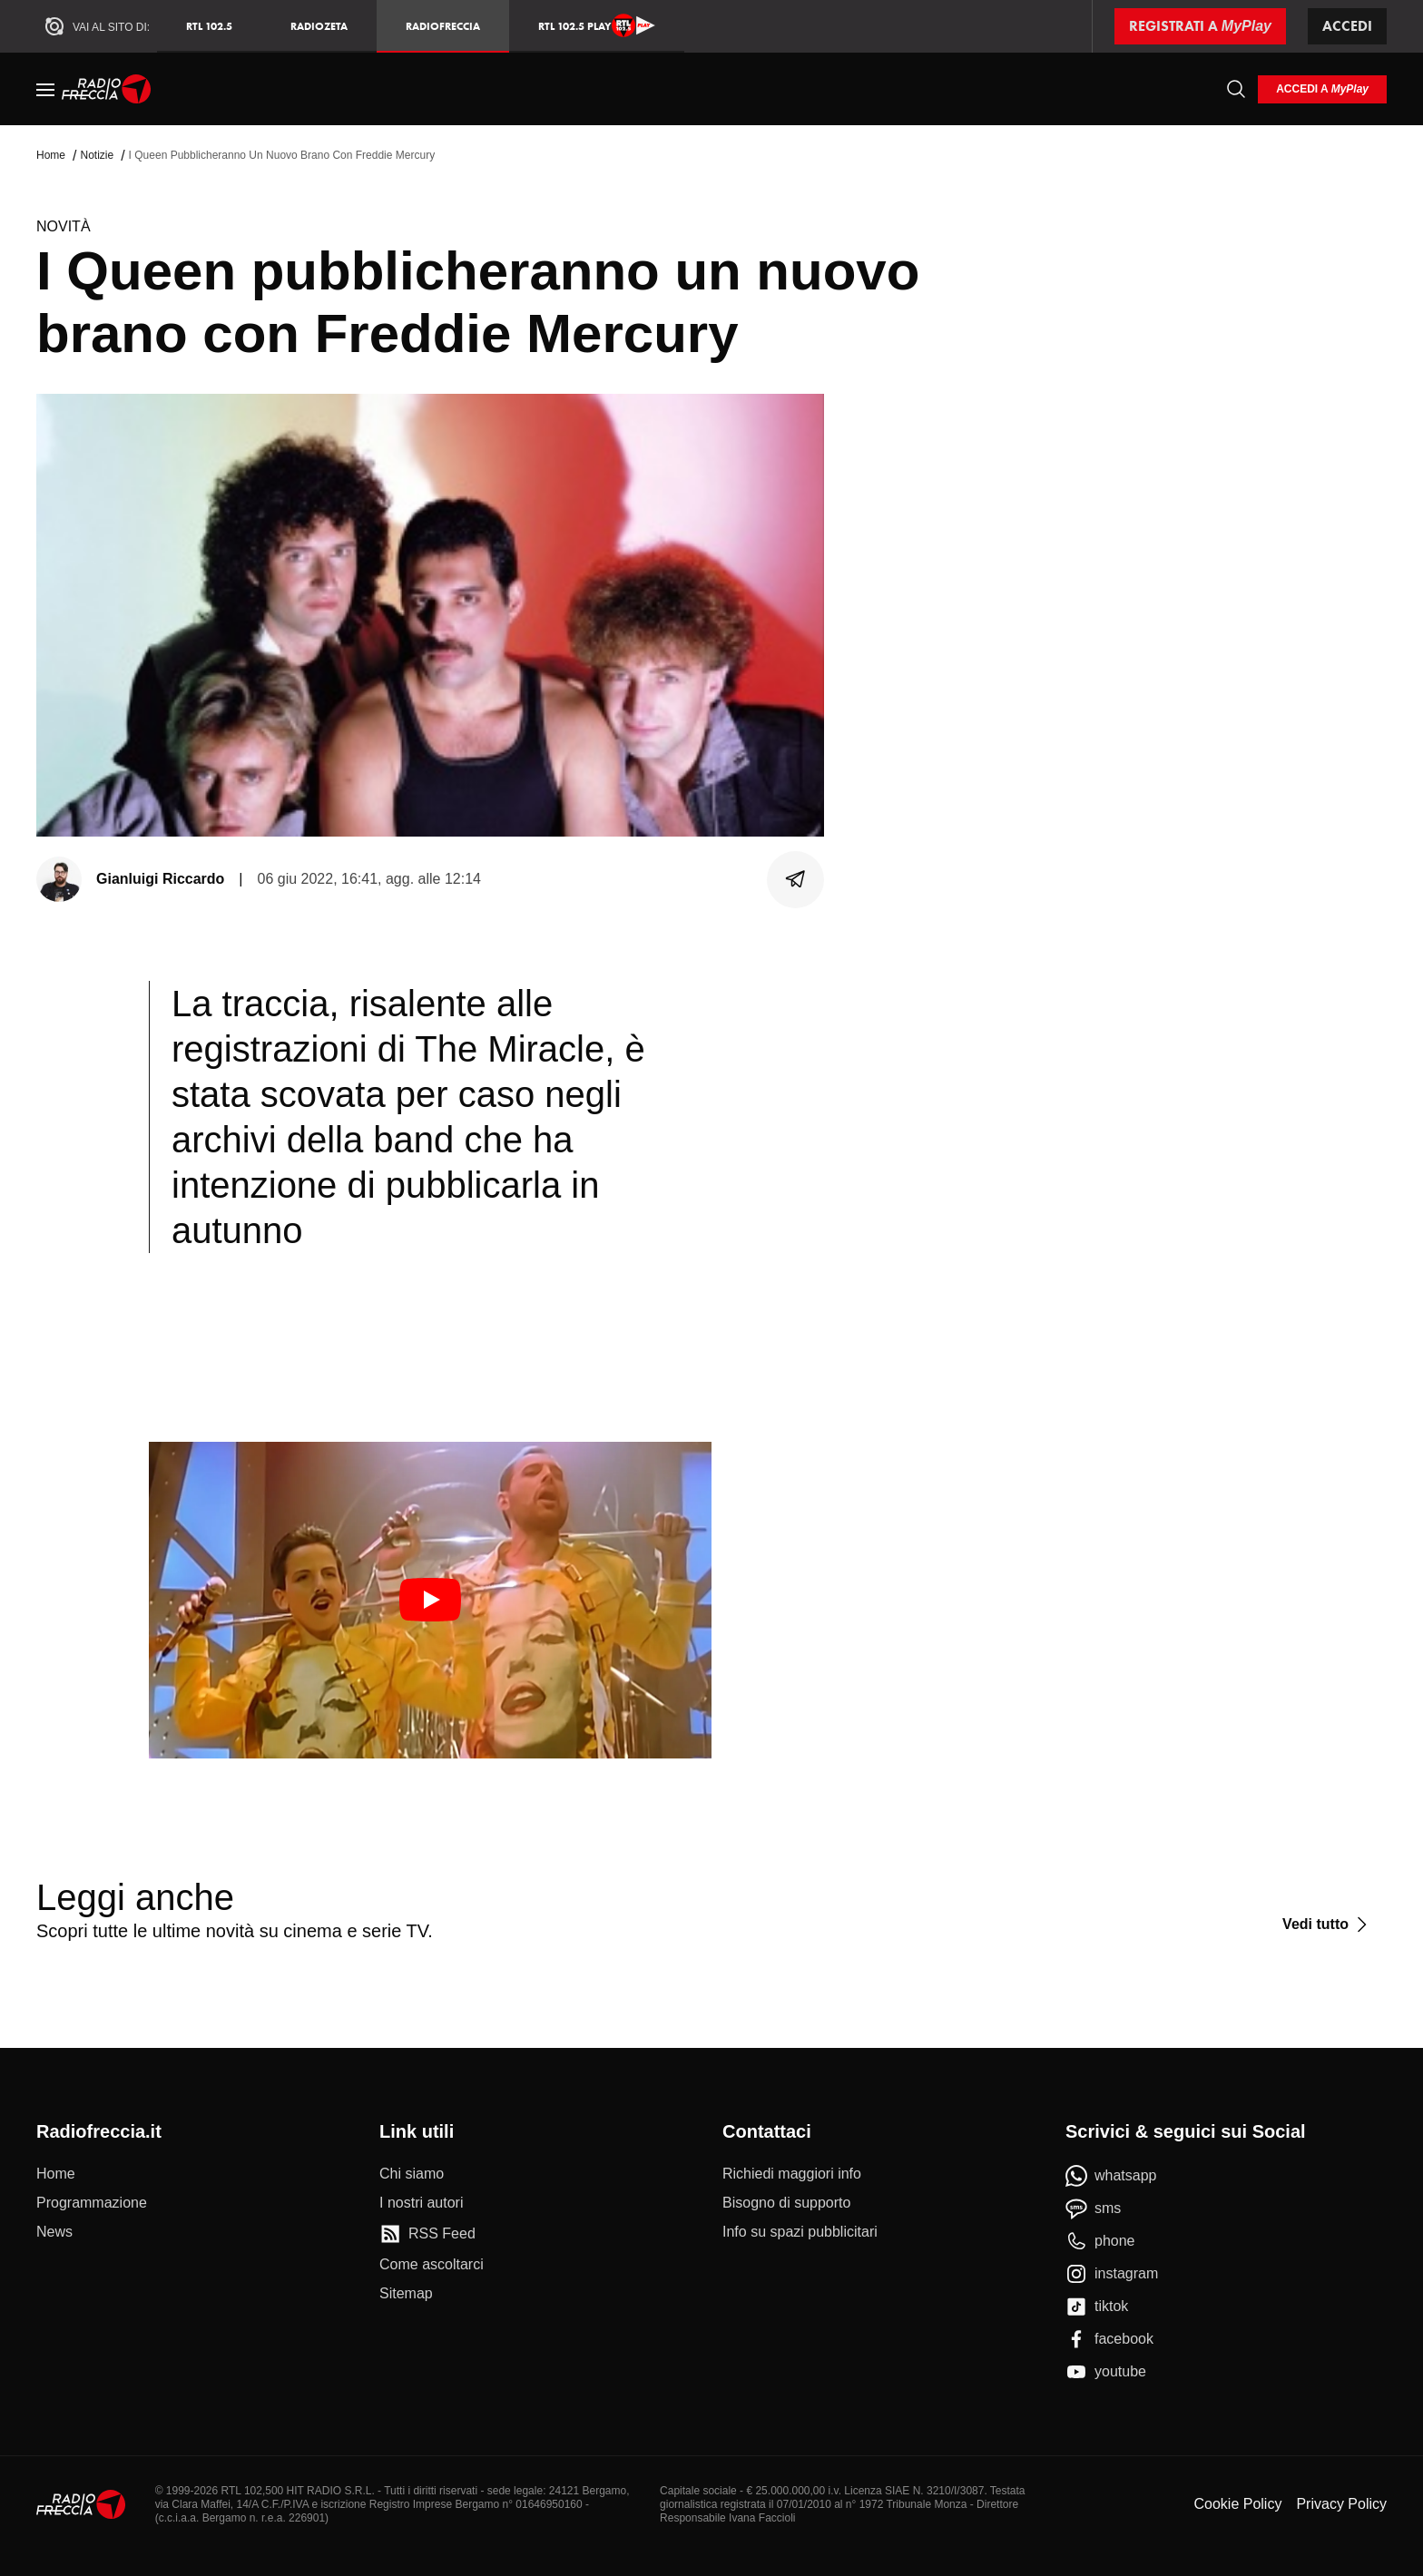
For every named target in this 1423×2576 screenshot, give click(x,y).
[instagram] (1111, 2274)
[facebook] (1109, 2339)
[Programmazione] (91, 2203)
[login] (1322, 89)
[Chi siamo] (411, 2174)
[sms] (1093, 2208)
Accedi (1347, 25)
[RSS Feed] (427, 2234)
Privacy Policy (1341, 2504)
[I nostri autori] (421, 2203)
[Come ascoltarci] (431, 2265)
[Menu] (45, 89)
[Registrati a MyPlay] (1200, 26)
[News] (54, 2232)
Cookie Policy (1237, 2504)
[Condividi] (796, 879)
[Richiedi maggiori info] (791, 2174)
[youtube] (1105, 2372)
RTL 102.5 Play (596, 25)
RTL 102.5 (209, 26)
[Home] (107, 88)
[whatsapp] (1111, 2176)
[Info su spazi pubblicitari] (800, 2232)
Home (50, 155)
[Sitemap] (406, 2294)
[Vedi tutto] (1327, 1924)
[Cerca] (1236, 89)
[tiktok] (1096, 2306)
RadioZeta (319, 26)
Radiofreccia (443, 26)
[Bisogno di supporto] (786, 2203)
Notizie (96, 155)
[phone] (1100, 2241)
